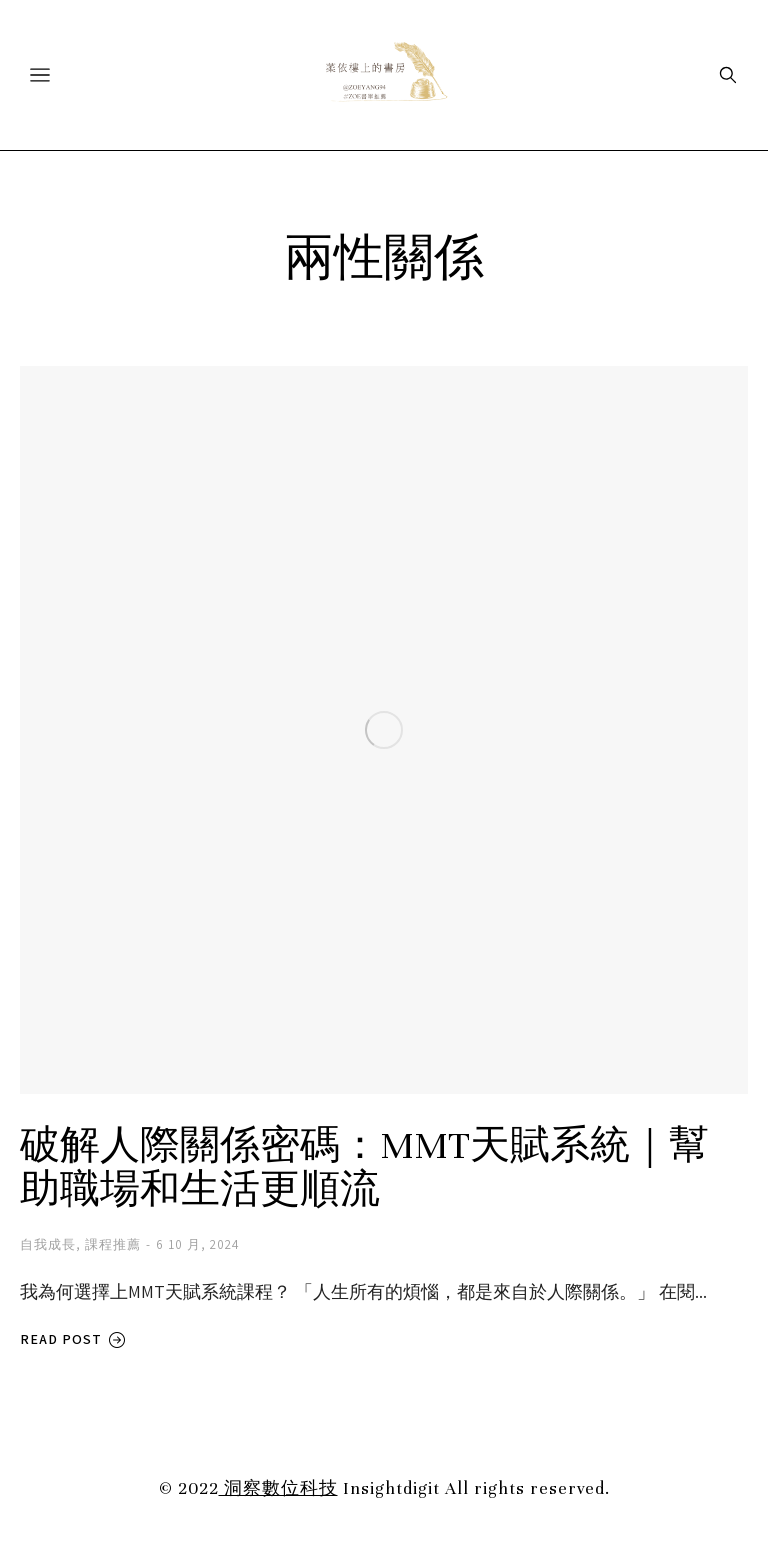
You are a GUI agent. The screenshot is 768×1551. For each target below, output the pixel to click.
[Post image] (384, 730)
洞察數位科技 (278, 1488)
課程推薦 (113, 1244)
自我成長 (48, 1244)
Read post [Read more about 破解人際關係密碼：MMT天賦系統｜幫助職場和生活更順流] (73, 1339)
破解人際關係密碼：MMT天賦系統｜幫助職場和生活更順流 (364, 1168)
